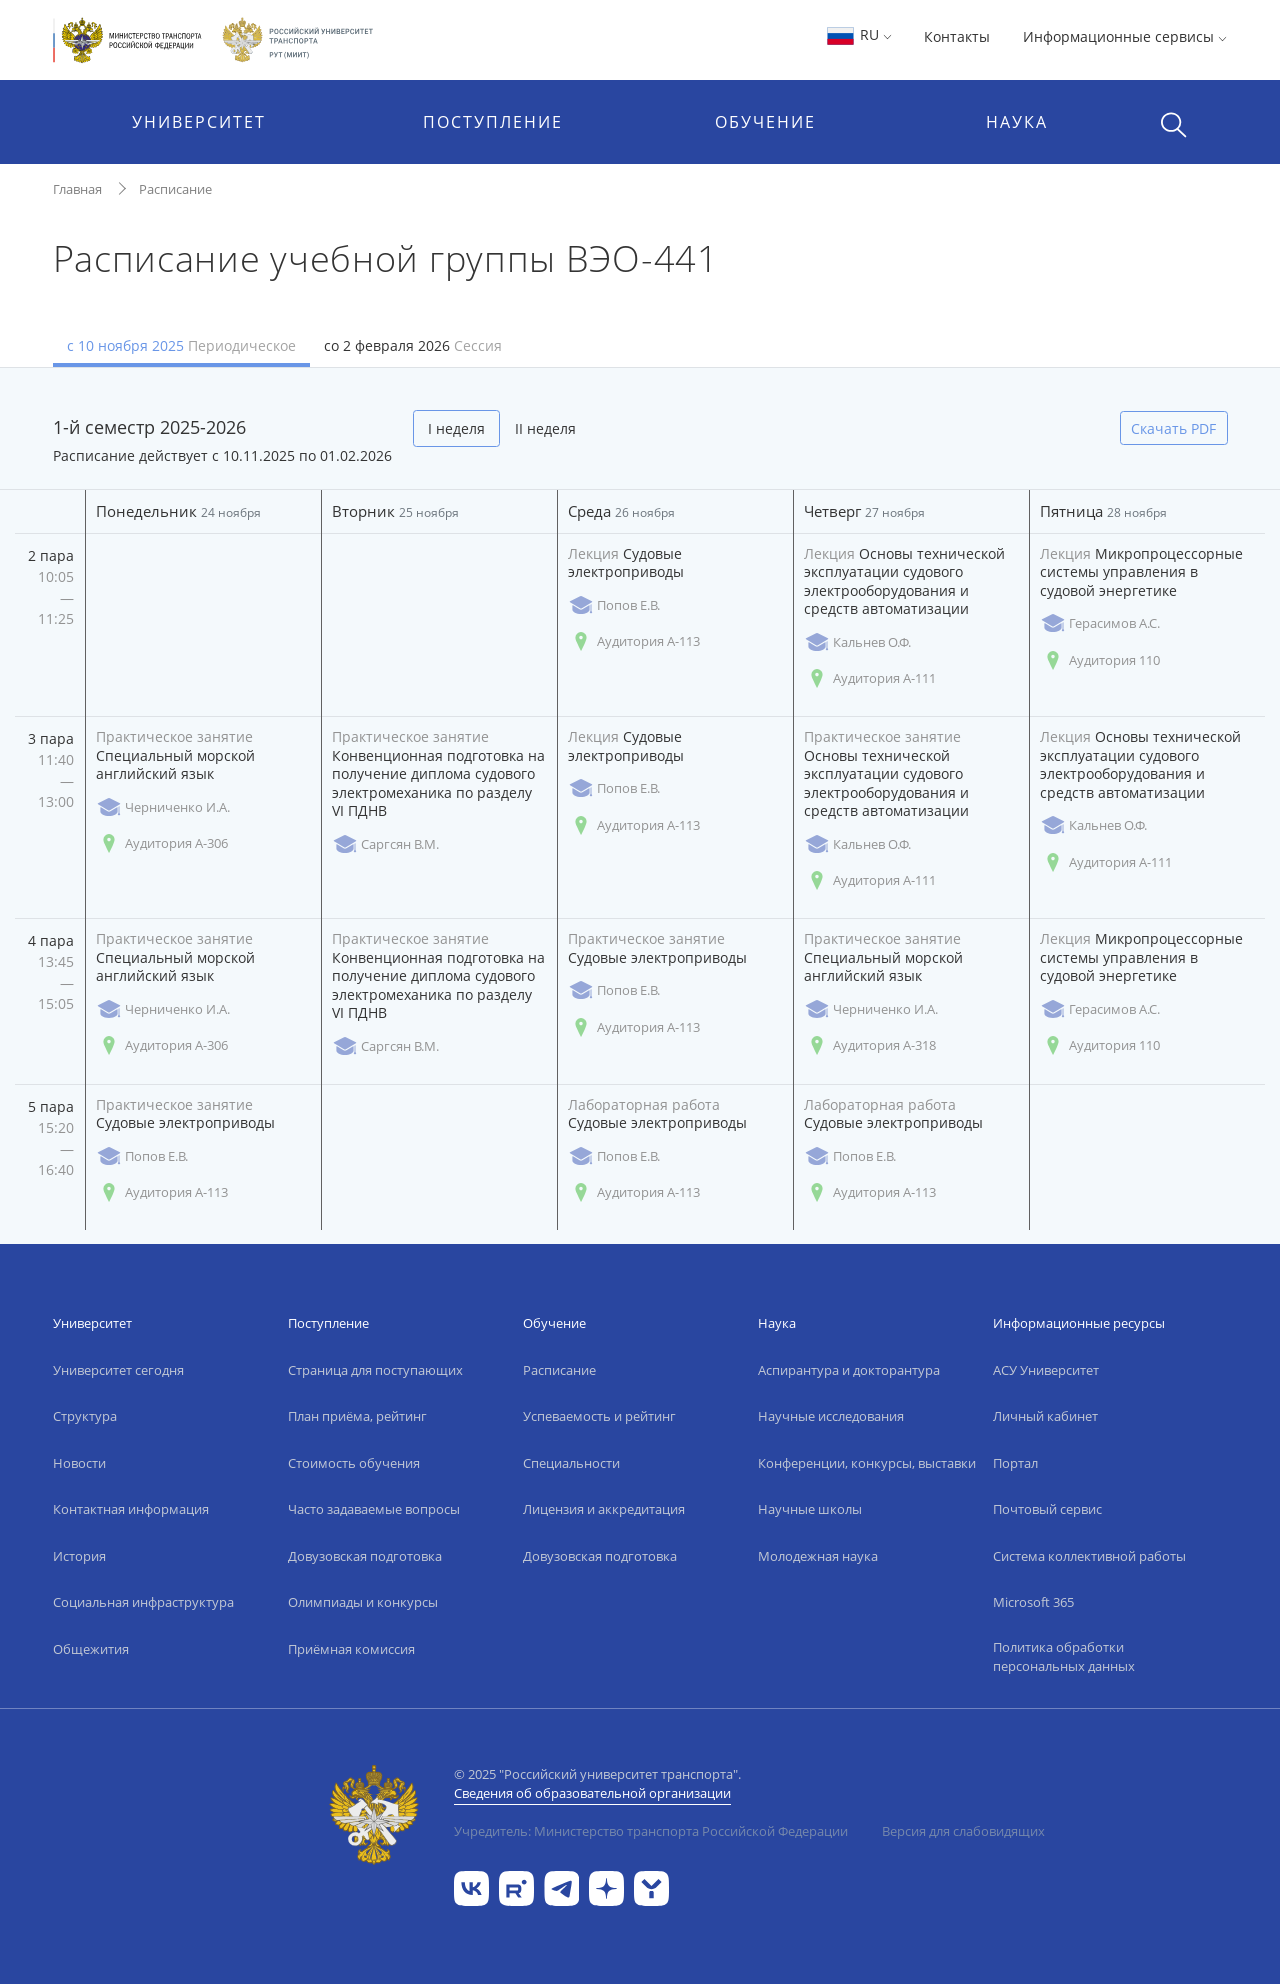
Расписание (175, 189)
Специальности (571, 1463)
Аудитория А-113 (634, 641)
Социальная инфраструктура (143, 1602)
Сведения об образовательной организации (592, 1793)
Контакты (957, 36)
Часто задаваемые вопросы (374, 1509)
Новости (79, 1463)
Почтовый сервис (1047, 1509)
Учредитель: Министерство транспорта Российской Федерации (651, 1831)
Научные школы (810, 1509)
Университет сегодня (118, 1370)
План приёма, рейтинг (357, 1416)
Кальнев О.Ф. (857, 642)
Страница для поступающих (375, 1370)
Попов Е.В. (614, 605)
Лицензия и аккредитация (604, 1509)
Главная (77, 189)
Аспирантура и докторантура (849, 1370)
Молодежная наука (818, 1556)
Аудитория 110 (1100, 660)
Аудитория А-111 (870, 678)
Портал (1015, 1463)
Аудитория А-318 (870, 1045)
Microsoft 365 (1033, 1602)
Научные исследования (831, 1416)
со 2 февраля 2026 (413, 345)
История (79, 1556)
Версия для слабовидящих (963, 1831)
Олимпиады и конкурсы (363, 1602)
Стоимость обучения (354, 1463)
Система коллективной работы (1089, 1556)
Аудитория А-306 (162, 843)
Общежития (91, 1649)
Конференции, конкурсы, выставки (867, 1463)
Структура (85, 1416)
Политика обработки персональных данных (1064, 1657)
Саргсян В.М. (385, 844)
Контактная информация (131, 1509)
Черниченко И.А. (163, 807)
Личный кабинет (1045, 1416)
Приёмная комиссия (351, 1649)
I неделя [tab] (456, 428)
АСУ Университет (1046, 1370)
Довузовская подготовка (365, 1556)
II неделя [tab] (545, 428)
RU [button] (858, 34)
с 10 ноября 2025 (181, 345)
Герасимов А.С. (1100, 623)
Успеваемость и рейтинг (599, 1416)
